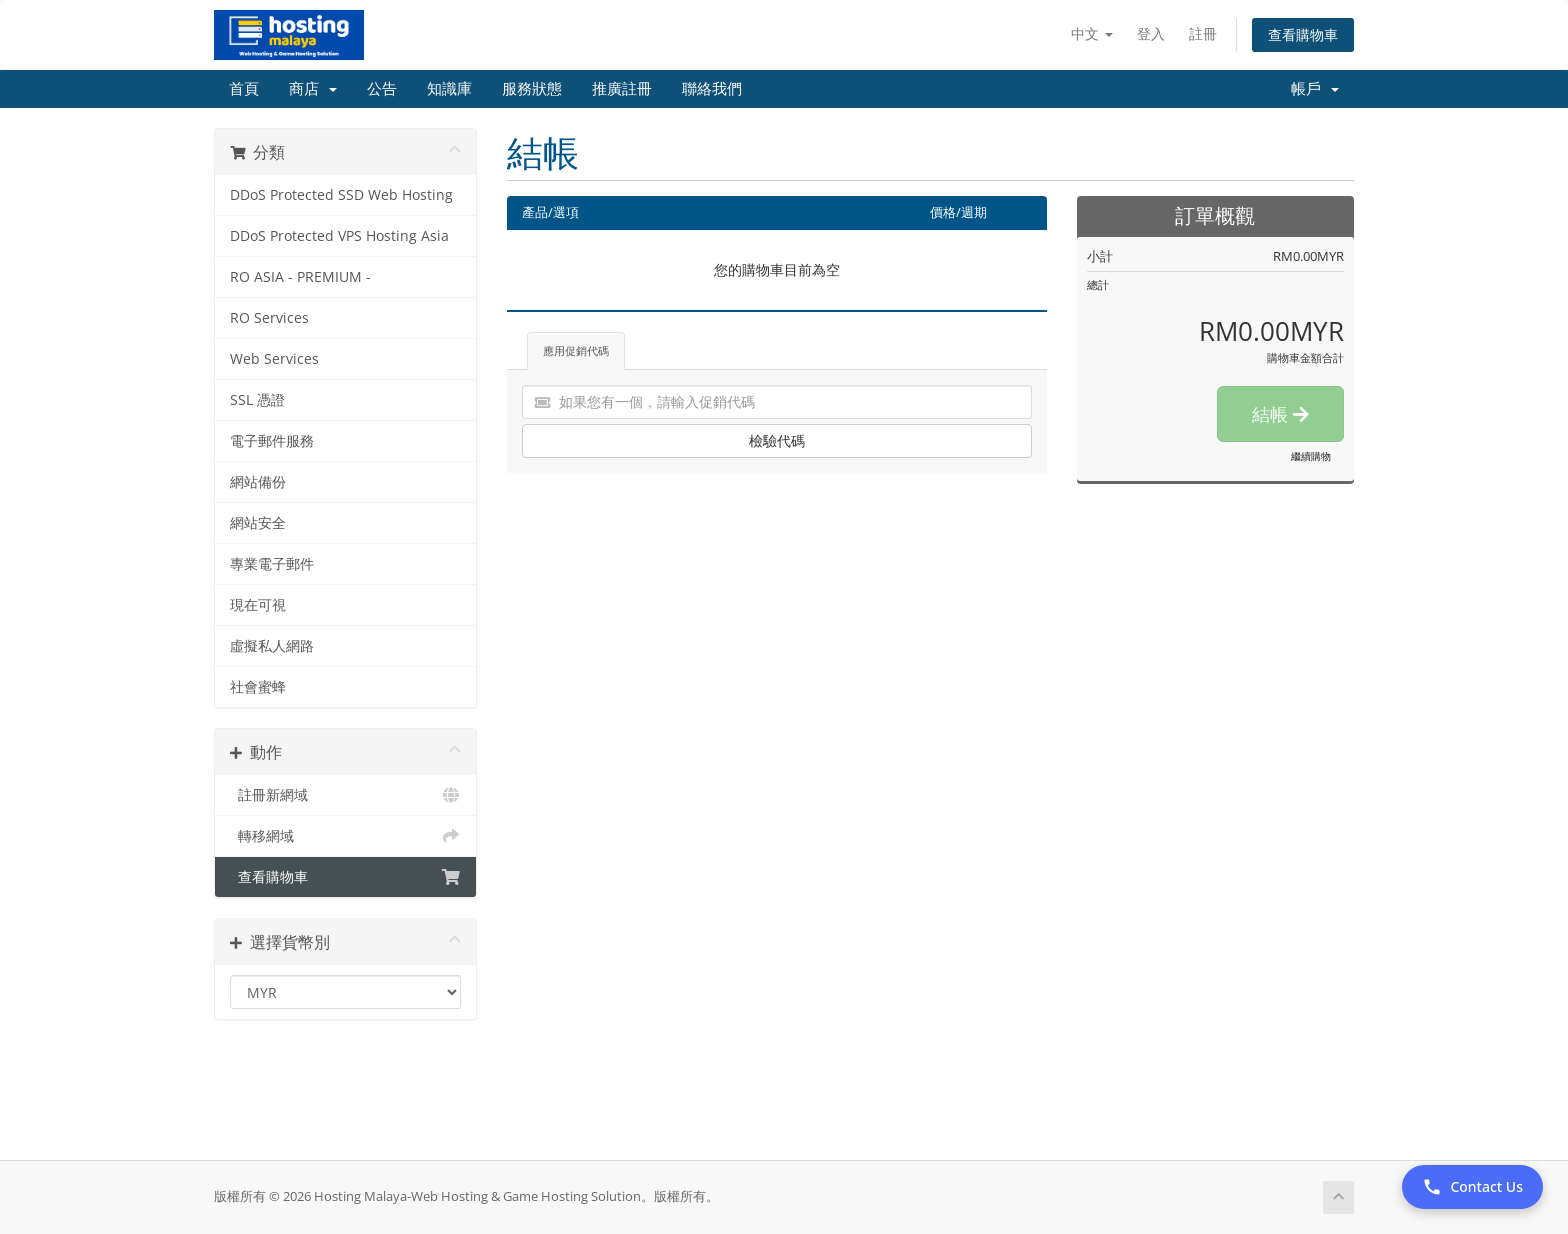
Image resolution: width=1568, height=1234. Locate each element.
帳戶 (1315, 89)
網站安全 (258, 523)
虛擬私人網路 (272, 646)
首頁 (244, 89)
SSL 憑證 (257, 400)
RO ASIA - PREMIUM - (300, 277)
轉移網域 (345, 836)
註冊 (1203, 33)
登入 (1151, 33)
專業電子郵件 (272, 564)
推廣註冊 (622, 89)
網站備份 (258, 482)
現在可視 (258, 605)
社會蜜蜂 (258, 687)
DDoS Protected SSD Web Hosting (341, 195)
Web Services (274, 359)
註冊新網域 (345, 795)
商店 (313, 89)
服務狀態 (532, 89)
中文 (1092, 33)
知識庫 (449, 89)
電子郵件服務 (272, 441)
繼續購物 (1311, 456)
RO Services (269, 318)
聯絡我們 (712, 89)
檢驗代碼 (777, 440)
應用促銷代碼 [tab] (576, 350)
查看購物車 (1303, 34)
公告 (382, 89)
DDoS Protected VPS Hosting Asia (339, 236)
